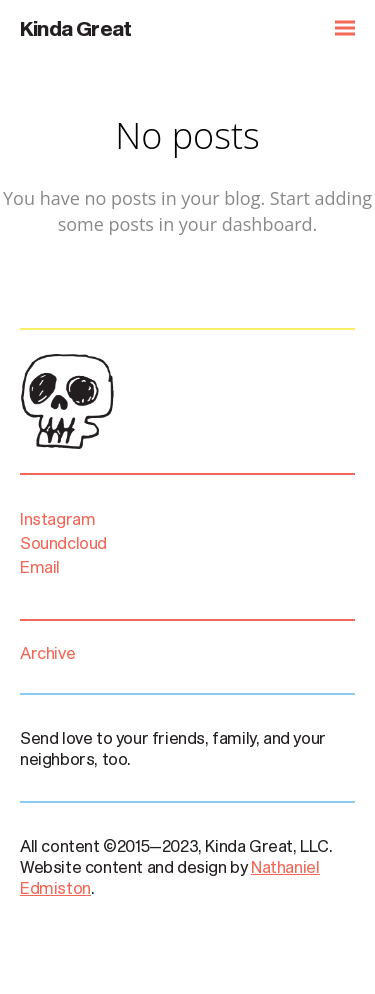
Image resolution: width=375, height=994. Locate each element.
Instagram (60, 518)
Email (40, 566)
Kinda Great (75, 28)
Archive (47, 652)
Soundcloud (66, 542)
